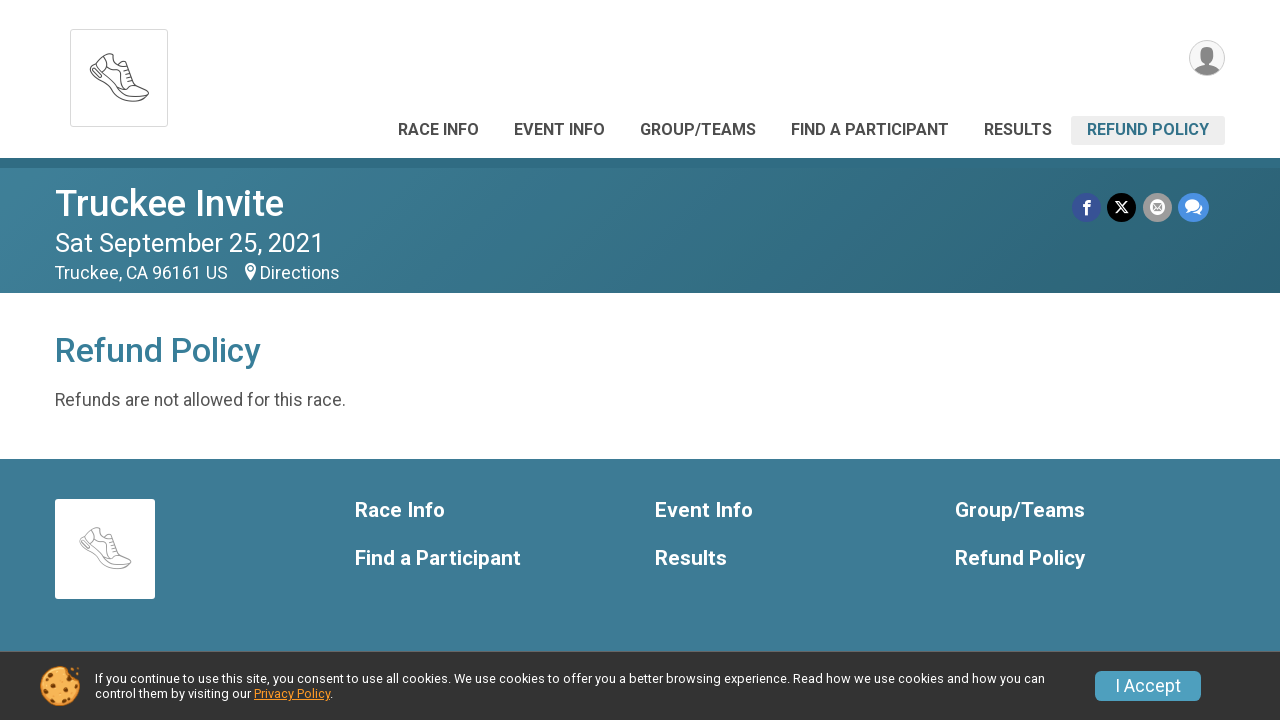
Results (1018, 129)
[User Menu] (1206, 58)
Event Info (559, 129)
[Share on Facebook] (1087, 207)
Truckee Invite (169, 203)
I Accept (1148, 686)
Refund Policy (1148, 129)
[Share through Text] (1193, 207)
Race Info (438, 129)
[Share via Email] (1157, 207)
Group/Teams (698, 129)
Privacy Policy (292, 693)
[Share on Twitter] (1122, 207)
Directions (300, 273)
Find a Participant (870, 129)
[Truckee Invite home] (119, 72)
